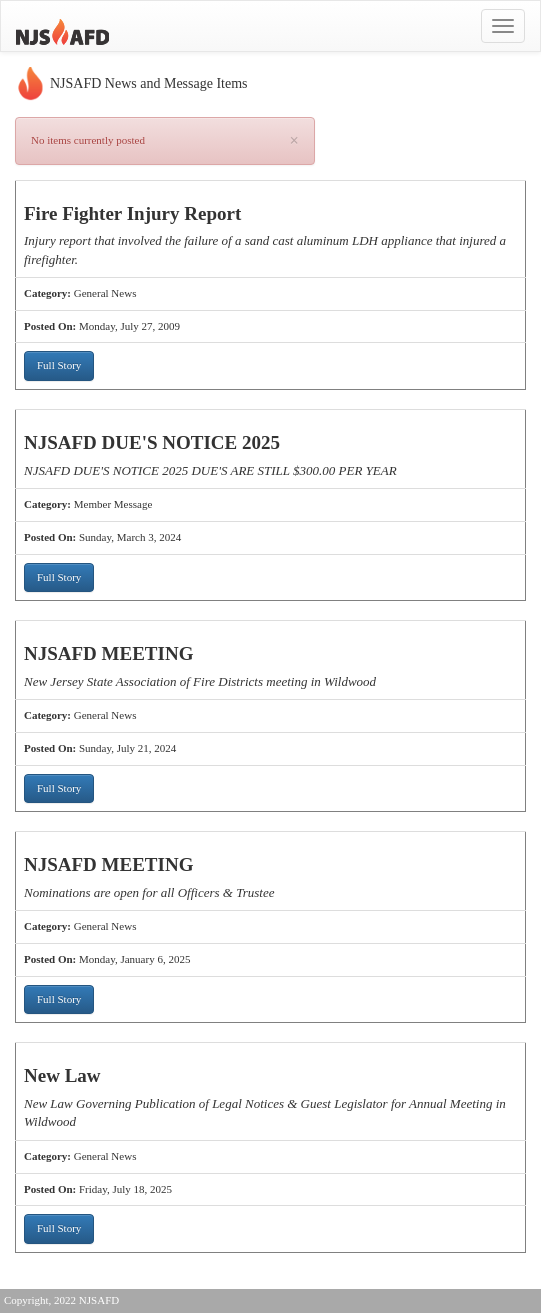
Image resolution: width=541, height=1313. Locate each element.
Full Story (59, 365)
